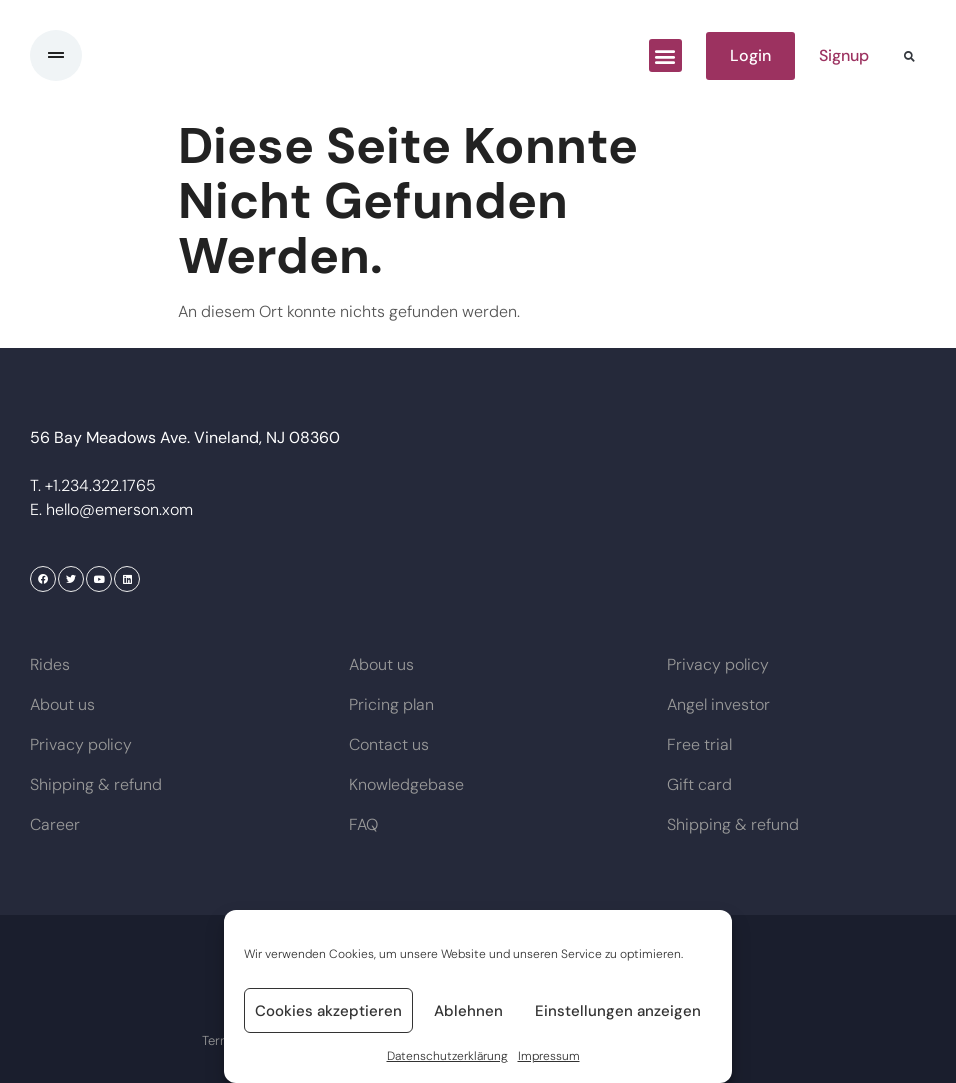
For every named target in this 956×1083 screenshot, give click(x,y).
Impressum (549, 1056)
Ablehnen (468, 1011)
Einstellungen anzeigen (618, 1011)
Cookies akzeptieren (328, 1011)
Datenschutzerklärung (447, 1056)
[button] (665, 55)
